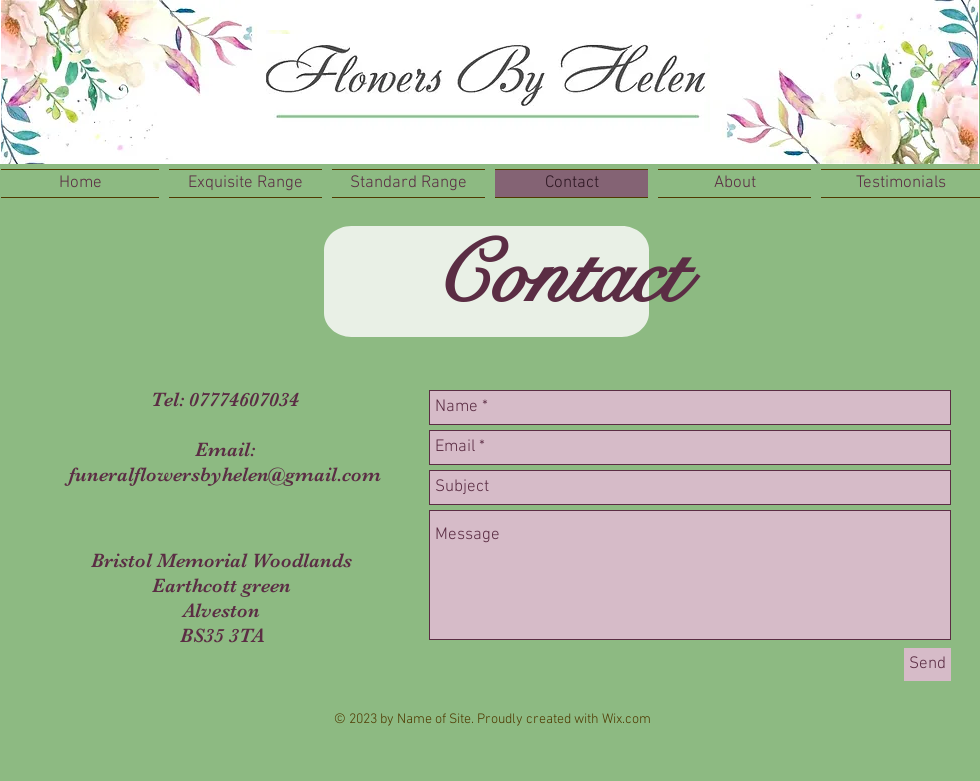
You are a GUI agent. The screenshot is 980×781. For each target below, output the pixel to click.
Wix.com (626, 719)
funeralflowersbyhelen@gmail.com (225, 474)
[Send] (927, 664)
